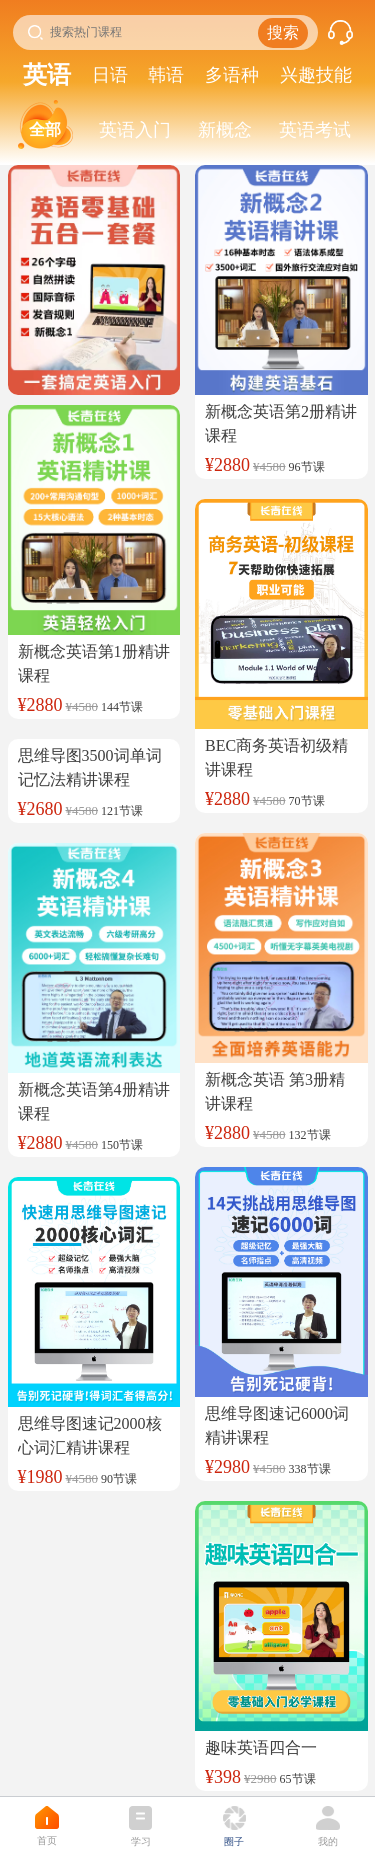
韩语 (166, 75)
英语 (47, 75)
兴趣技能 (316, 75)
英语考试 (315, 130)
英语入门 (135, 130)
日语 (110, 75)
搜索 (283, 32)
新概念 (225, 130)
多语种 (232, 75)
